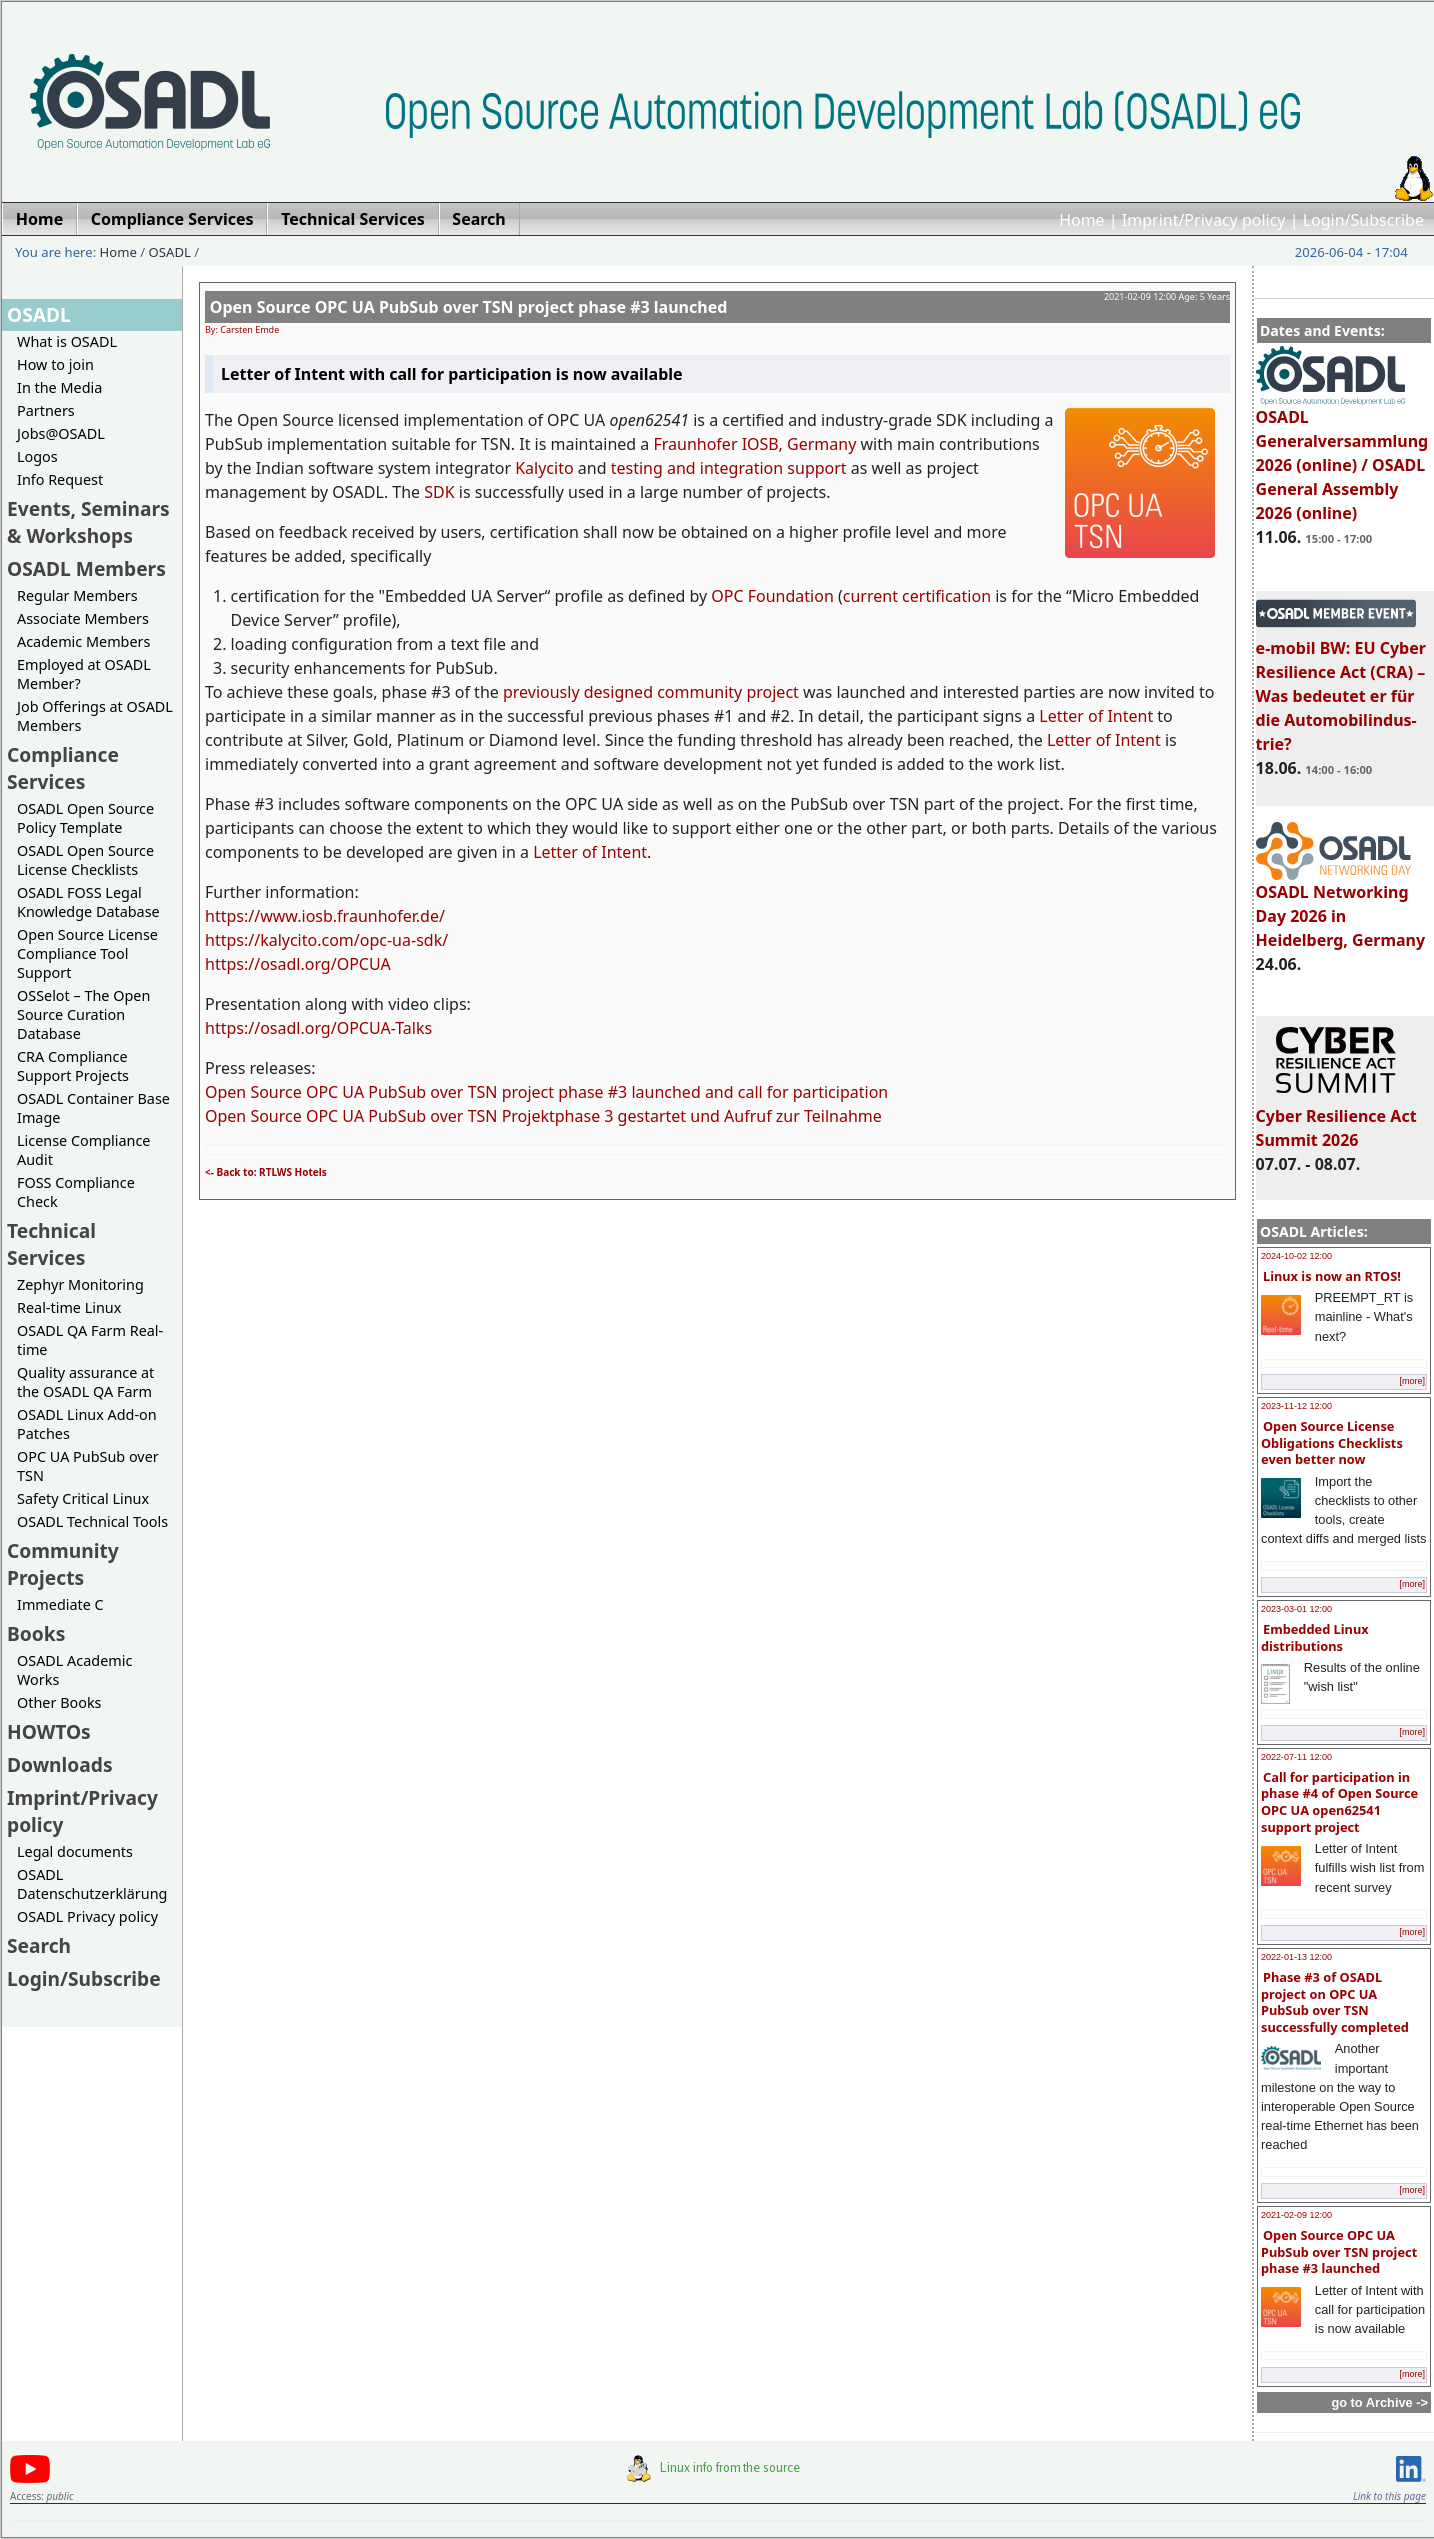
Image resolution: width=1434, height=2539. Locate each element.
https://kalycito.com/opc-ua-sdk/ (326, 940)
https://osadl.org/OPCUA (298, 964)
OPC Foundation (772, 596)
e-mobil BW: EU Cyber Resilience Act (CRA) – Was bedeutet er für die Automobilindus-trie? (1341, 687)
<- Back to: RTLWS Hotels (266, 1172)
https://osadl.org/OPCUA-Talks (318, 1028)
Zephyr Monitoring (80, 1284)
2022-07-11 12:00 (1296, 1757)
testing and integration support (729, 468)
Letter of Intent (1096, 716)
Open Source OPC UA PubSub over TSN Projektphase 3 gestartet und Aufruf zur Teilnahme (543, 1116)
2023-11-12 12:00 (1296, 1406)
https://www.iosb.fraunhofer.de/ (325, 916)
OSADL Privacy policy (87, 1916)
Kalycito (544, 468)
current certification (917, 596)
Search (39, 1945)
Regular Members (77, 595)
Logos (37, 456)
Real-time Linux (69, 1307)
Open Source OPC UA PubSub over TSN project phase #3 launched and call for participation (546, 1092)
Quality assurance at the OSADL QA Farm (85, 1382)
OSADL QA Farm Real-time (90, 1340)
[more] (1412, 1381)
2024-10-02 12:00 (1296, 1256)
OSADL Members (86, 568)
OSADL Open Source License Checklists (85, 860)
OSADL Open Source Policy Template (85, 818)
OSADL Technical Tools (92, 1521)
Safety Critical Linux (83, 1498)
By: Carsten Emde (242, 329)
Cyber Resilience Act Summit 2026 (1336, 1119)
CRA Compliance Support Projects (73, 1066)
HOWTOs (49, 1731)
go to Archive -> (1379, 2402)
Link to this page (1389, 2496)
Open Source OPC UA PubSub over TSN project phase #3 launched (1339, 2251)
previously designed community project (651, 692)
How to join (55, 364)
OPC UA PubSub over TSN (88, 1466)
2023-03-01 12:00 (1296, 1609)
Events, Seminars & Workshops (88, 522)
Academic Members (83, 641)
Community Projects (63, 1564)
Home (1082, 220)
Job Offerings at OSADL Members (95, 716)
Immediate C (60, 1604)
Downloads (60, 1764)
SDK (439, 492)
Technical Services (51, 1244)
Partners (46, 410)
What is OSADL (67, 341)
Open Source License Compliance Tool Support (87, 953)
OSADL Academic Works (74, 1670)
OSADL (170, 252)
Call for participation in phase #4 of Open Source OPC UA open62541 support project (1339, 1802)
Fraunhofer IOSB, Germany (754, 444)
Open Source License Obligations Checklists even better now (1332, 1442)
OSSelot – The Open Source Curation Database (83, 1014)
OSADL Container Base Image (93, 1108)
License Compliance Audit (83, 1150)
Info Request (60, 479)
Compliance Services (63, 768)
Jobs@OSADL (61, 433)
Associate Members (83, 618)
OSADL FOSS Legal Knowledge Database (88, 902)
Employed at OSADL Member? (84, 674)
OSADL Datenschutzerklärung (92, 1884)
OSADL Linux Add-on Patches (87, 1424)
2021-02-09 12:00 (1296, 2215)
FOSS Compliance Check (76, 1192)
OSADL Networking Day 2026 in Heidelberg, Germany (1341, 907)
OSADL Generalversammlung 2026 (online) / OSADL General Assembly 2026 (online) (1342, 456)
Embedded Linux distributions (1315, 1637)
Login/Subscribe (1363, 220)
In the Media (59, 387)
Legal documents (75, 1851)
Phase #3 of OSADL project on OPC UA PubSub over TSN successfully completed (1335, 2002)
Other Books (59, 1702)
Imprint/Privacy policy (1204, 220)
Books (36, 1633)
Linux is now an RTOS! (1332, 1276)
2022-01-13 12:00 (1296, 1957)
